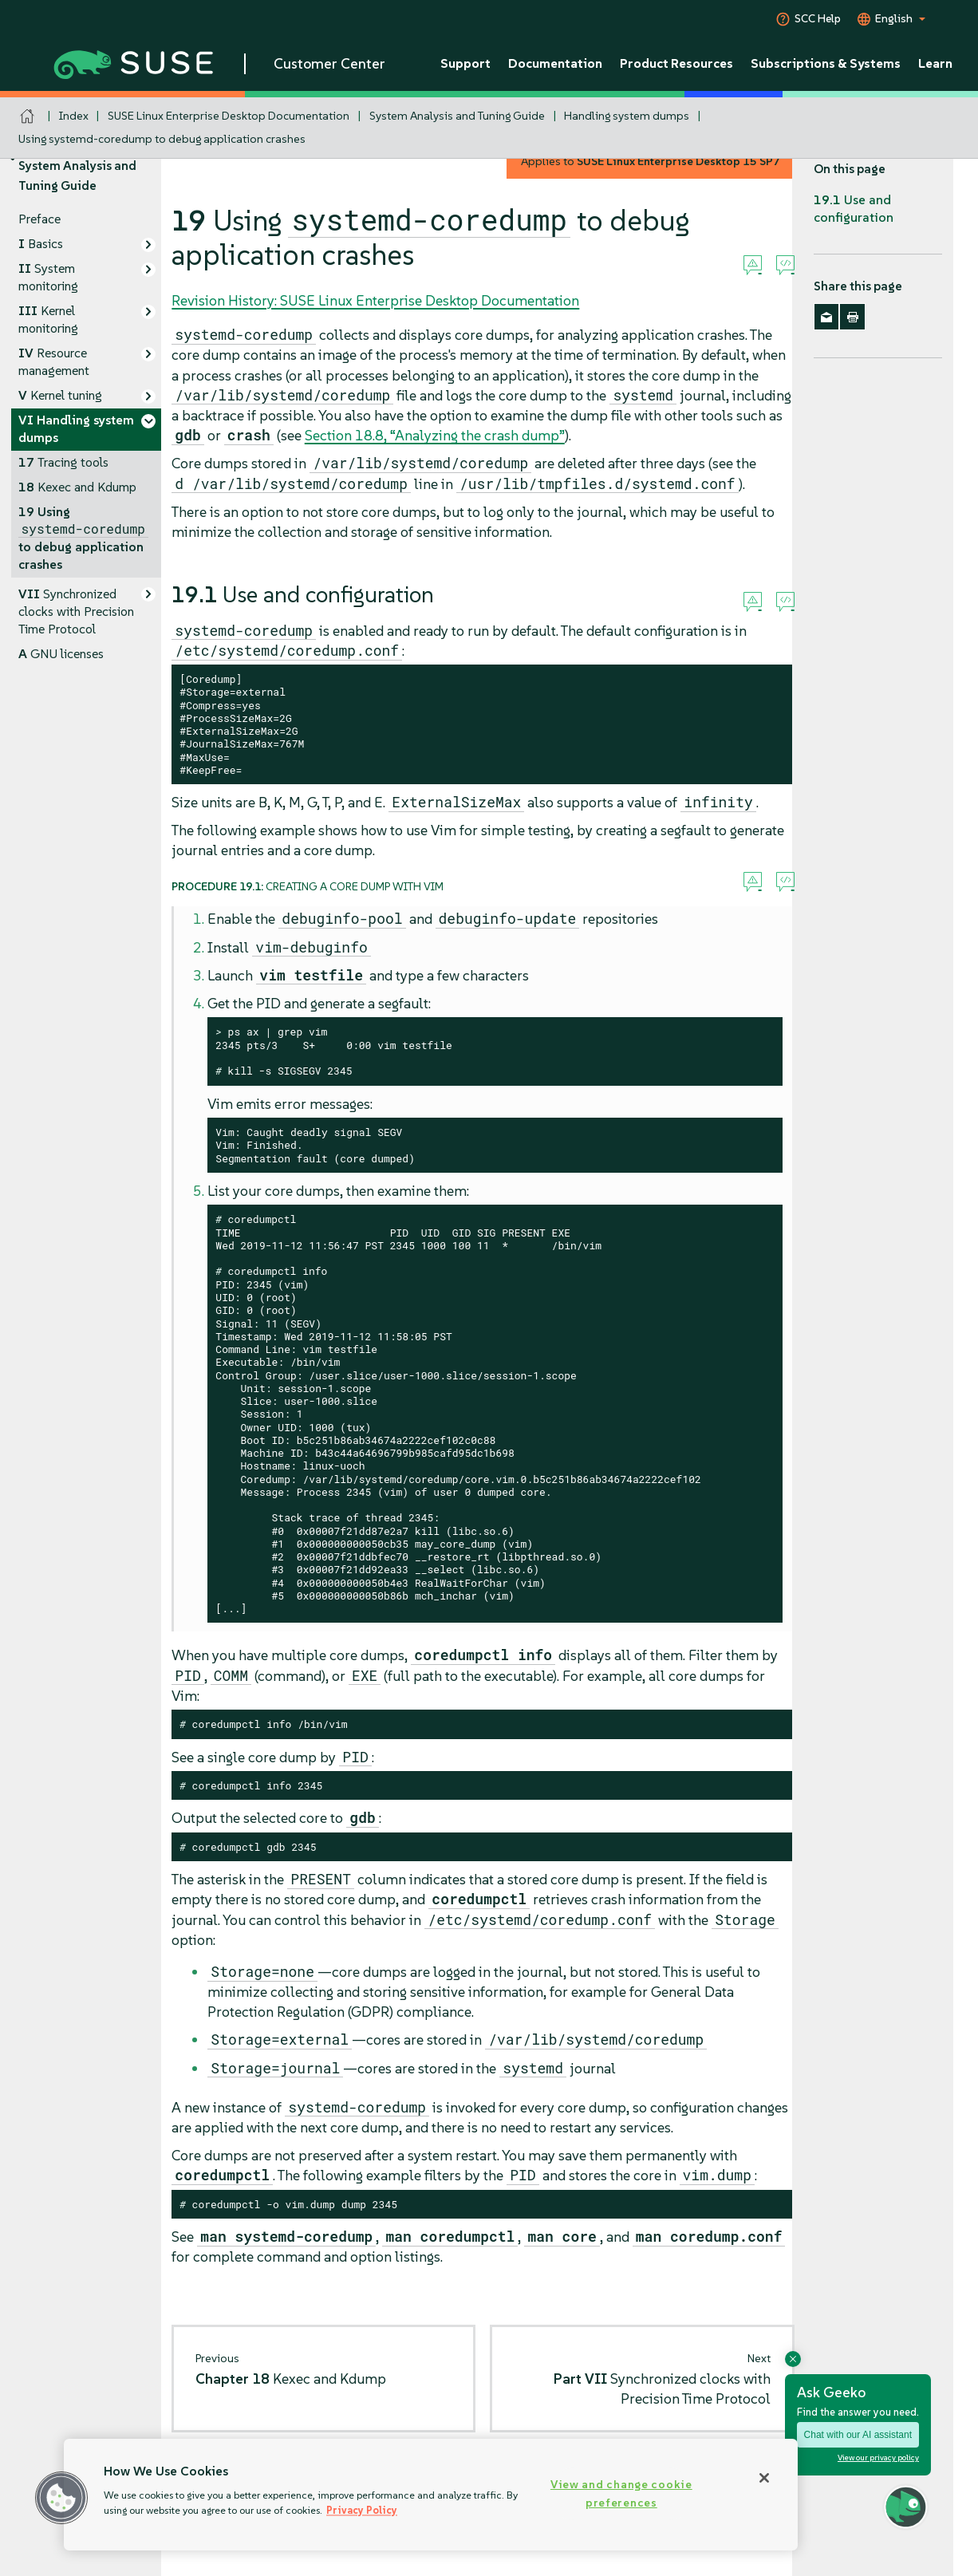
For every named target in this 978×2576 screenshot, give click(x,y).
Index (74, 115)
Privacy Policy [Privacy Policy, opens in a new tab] (361, 2510)
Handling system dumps (626, 115)
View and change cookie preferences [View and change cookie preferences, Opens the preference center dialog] (621, 2493)
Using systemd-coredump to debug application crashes (162, 139)
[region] (431, 2494)
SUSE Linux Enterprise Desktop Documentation (228, 115)
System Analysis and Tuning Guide (457, 115)
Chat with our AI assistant (858, 2434)
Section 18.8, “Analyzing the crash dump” (435, 435)
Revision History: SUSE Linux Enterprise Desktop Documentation (375, 300)
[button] (61, 2497)
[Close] (764, 2477)
